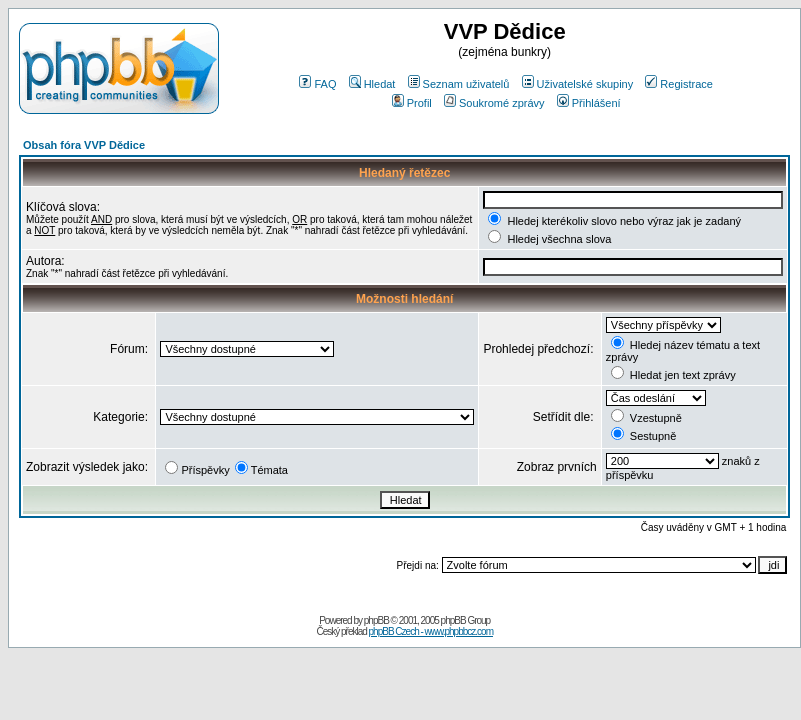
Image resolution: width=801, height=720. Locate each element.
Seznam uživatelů (459, 84)
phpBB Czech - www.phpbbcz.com (431, 631)
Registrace (679, 84)
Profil (412, 103)
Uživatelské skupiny (578, 84)
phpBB (376, 620)
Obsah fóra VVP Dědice (84, 145)
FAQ (317, 84)
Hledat (372, 84)
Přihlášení (589, 103)
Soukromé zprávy (494, 103)
